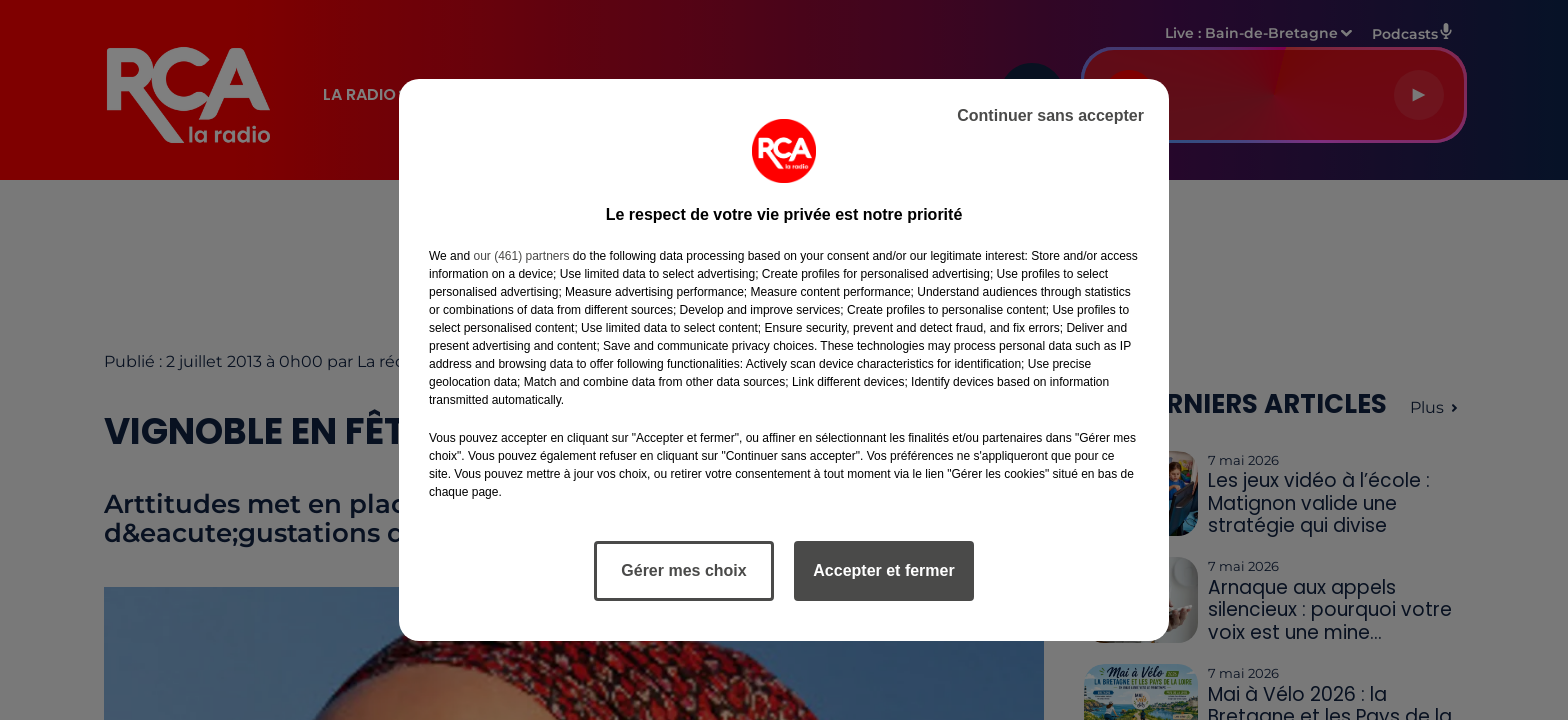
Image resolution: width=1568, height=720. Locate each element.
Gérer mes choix (683, 570)
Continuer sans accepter (1050, 115)
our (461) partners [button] (521, 256)
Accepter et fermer (883, 570)
